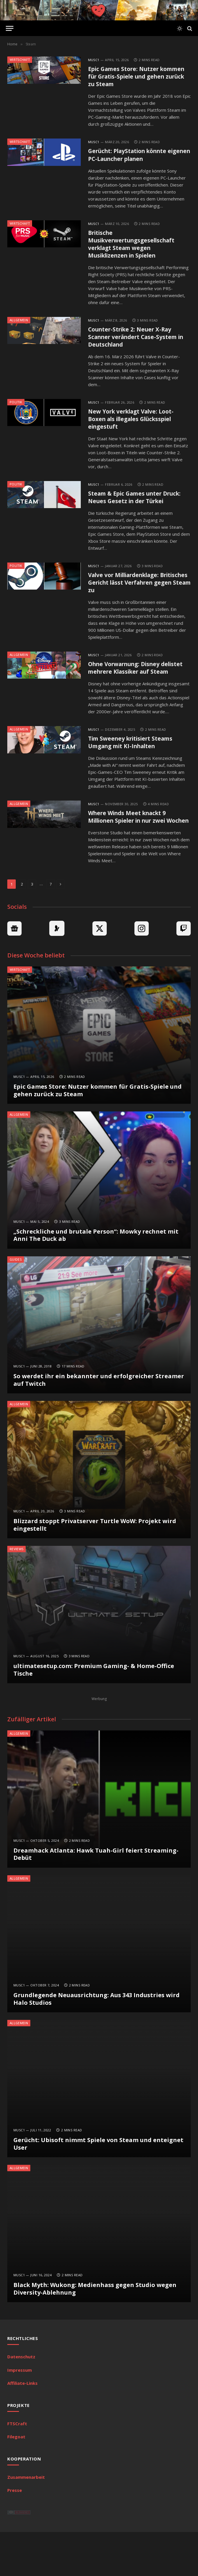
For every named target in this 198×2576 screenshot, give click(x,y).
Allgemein (19, 326)
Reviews (16, 1593)
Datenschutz (21, 2400)
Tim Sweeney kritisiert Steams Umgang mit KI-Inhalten (136, 776)
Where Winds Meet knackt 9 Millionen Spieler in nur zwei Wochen (133, 856)
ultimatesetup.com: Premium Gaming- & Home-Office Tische (93, 1713)
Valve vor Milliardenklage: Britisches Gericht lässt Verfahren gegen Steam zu (130, 604)
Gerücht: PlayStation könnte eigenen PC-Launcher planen (134, 158)
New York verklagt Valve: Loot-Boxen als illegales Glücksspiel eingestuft (136, 428)
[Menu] (9, 28)
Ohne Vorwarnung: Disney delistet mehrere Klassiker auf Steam (136, 695)
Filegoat (16, 2480)
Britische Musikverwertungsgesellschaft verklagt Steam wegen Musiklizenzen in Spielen (138, 249)
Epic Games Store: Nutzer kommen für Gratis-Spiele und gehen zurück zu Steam (136, 77)
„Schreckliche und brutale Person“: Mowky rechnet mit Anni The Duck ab (95, 1279)
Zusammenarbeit (26, 2521)
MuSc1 (93, 60)
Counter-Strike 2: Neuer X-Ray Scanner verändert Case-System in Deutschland (138, 344)
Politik (16, 411)
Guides (16, 1303)
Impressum (19, 2414)
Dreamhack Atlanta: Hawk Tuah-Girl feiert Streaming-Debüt (95, 1898)
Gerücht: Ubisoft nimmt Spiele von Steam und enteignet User (98, 2187)
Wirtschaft (20, 59)
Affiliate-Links (22, 2427)
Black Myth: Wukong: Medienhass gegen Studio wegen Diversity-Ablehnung (94, 2332)
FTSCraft (17, 2467)
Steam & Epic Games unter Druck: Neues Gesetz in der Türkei (130, 513)
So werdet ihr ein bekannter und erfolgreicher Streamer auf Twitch (98, 1424)
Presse (14, 2534)
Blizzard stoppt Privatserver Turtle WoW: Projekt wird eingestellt (94, 1568)
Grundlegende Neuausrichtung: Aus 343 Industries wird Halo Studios (96, 2043)
